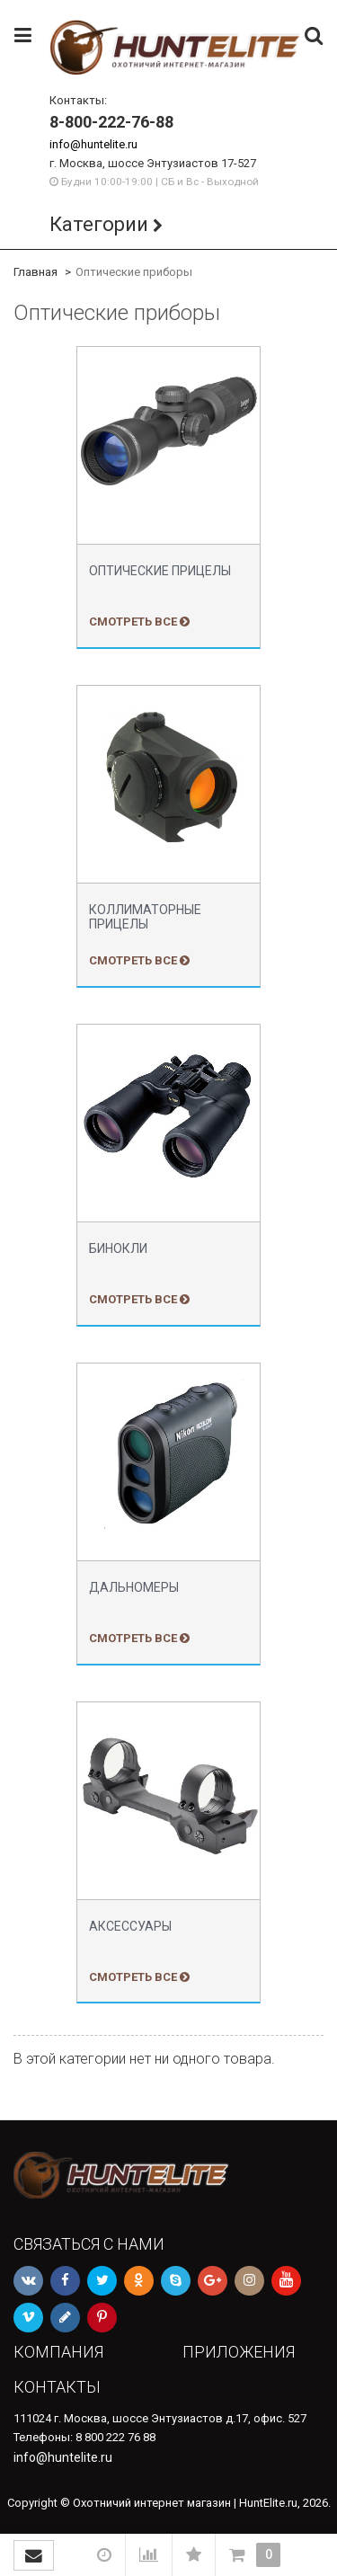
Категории (98, 224)
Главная (35, 272)
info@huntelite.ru (93, 144)
